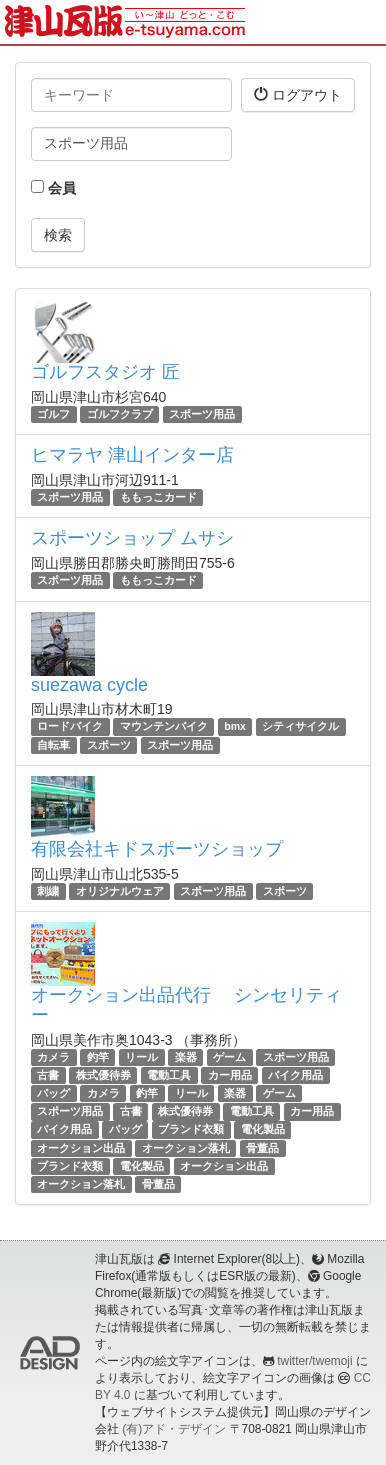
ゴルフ (53, 414)
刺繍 (48, 891)
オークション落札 (186, 1148)
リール (141, 1057)
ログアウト (298, 94)
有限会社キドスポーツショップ (157, 849)
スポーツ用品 (202, 414)
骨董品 (262, 1148)
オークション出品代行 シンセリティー (186, 1005)
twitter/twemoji (314, 1361)
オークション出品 (81, 1148)
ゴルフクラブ (120, 414)
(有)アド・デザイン (174, 1429)
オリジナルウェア (120, 891)
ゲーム (229, 1057)
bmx (235, 727)
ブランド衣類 (191, 1130)
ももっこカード (158, 497)
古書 (48, 1075)
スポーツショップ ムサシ (132, 538)
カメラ (53, 1057)
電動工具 (169, 1075)
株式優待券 (103, 1075)
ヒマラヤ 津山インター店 (132, 455)
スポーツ (109, 745)
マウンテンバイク (164, 727)
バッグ (53, 1093)
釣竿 (98, 1057)
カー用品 (230, 1075)
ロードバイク (70, 727)
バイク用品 (295, 1075)
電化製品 (263, 1130)
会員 (53, 188)
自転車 (53, 745)
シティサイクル (300, 727)
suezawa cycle (89, 685)
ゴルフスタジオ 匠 (105, 372)
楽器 (186, 1057)
